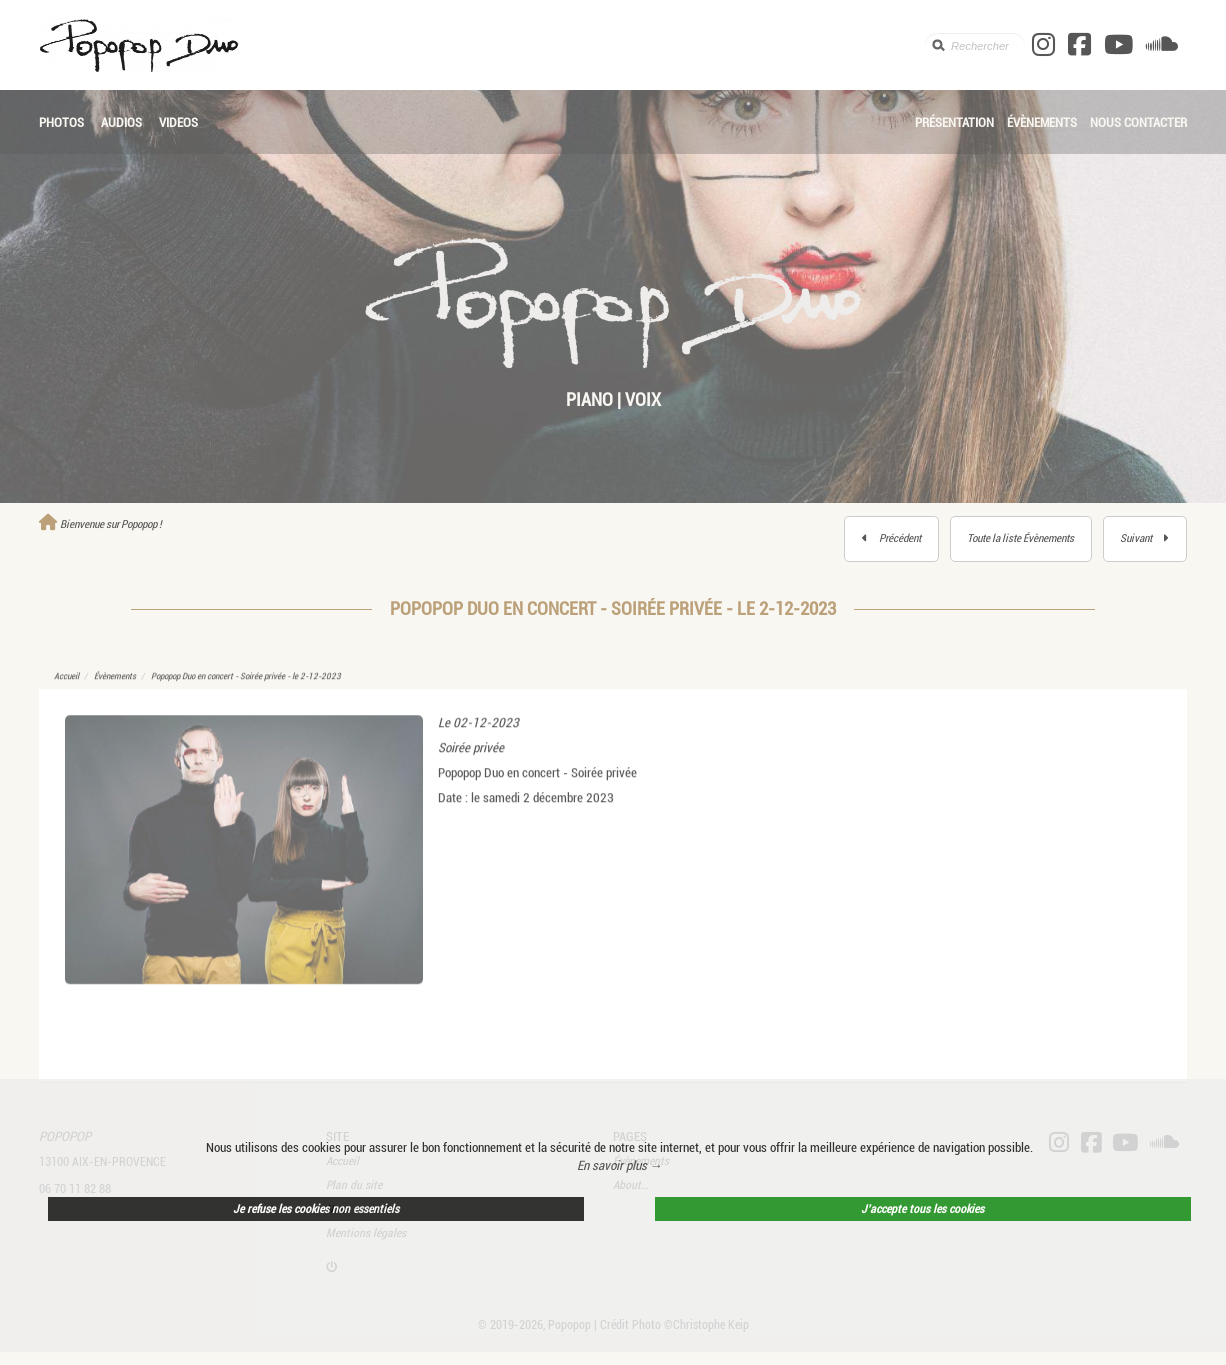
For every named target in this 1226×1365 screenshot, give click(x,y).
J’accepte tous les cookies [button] (922, 1209)
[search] (975, 45)
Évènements (1042, 122)
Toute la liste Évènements (1020, 538)
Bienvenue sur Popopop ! (100, 524)
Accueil (66, 693)
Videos (178, 122)
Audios (121, 122)
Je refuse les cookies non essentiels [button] (316, 1209)
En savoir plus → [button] (620, 1165)
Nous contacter (1138, 122)
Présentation (954, 122)
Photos (61, 122)
